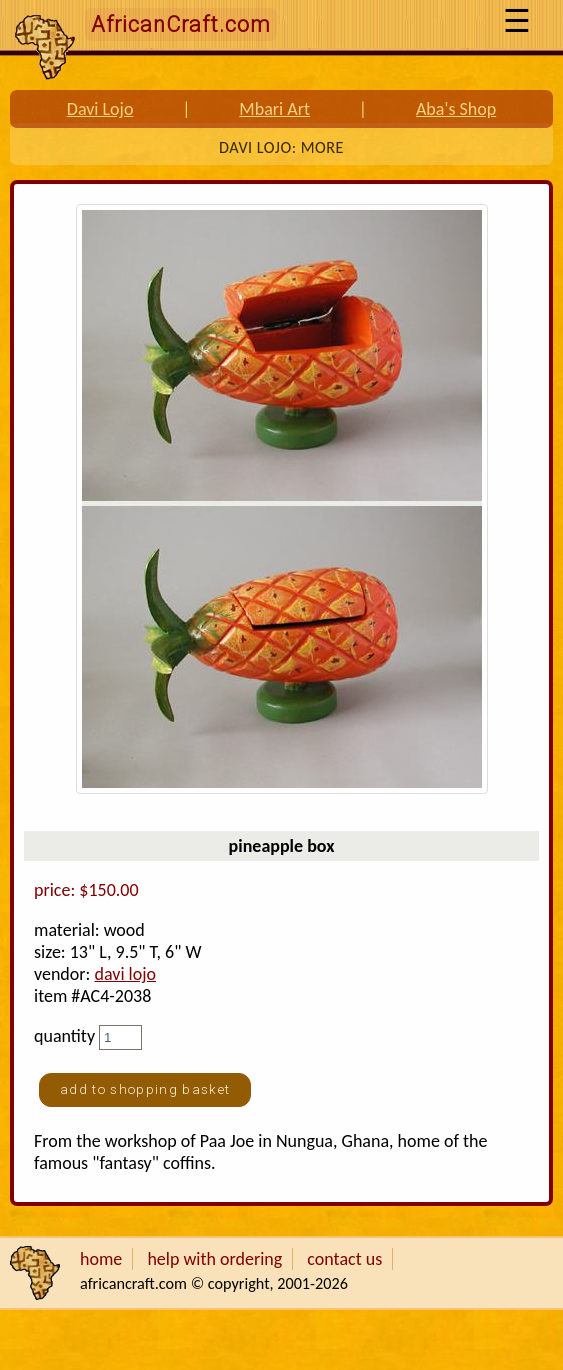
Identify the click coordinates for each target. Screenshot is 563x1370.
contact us (344, 1259)
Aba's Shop (456, 109)
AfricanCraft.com (181, 24)
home (101, 1259)
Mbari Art (274, 109)
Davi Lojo (100, 109)
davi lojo (125, 974)
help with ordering (214, 1259)
